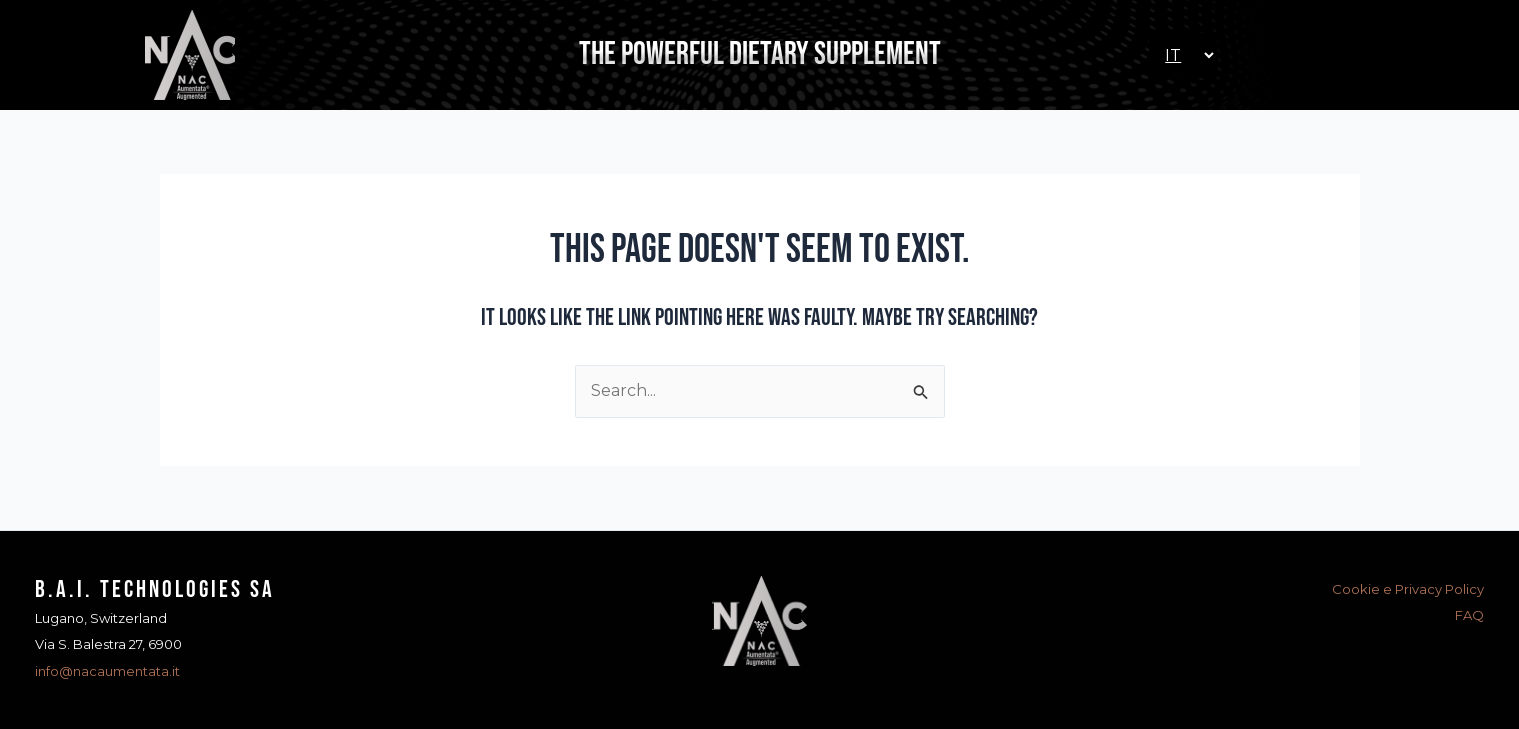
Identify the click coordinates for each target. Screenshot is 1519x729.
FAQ (1469, 615)
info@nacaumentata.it (107, 671)
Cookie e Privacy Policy (1408, 589)
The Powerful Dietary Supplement (760, 54)
